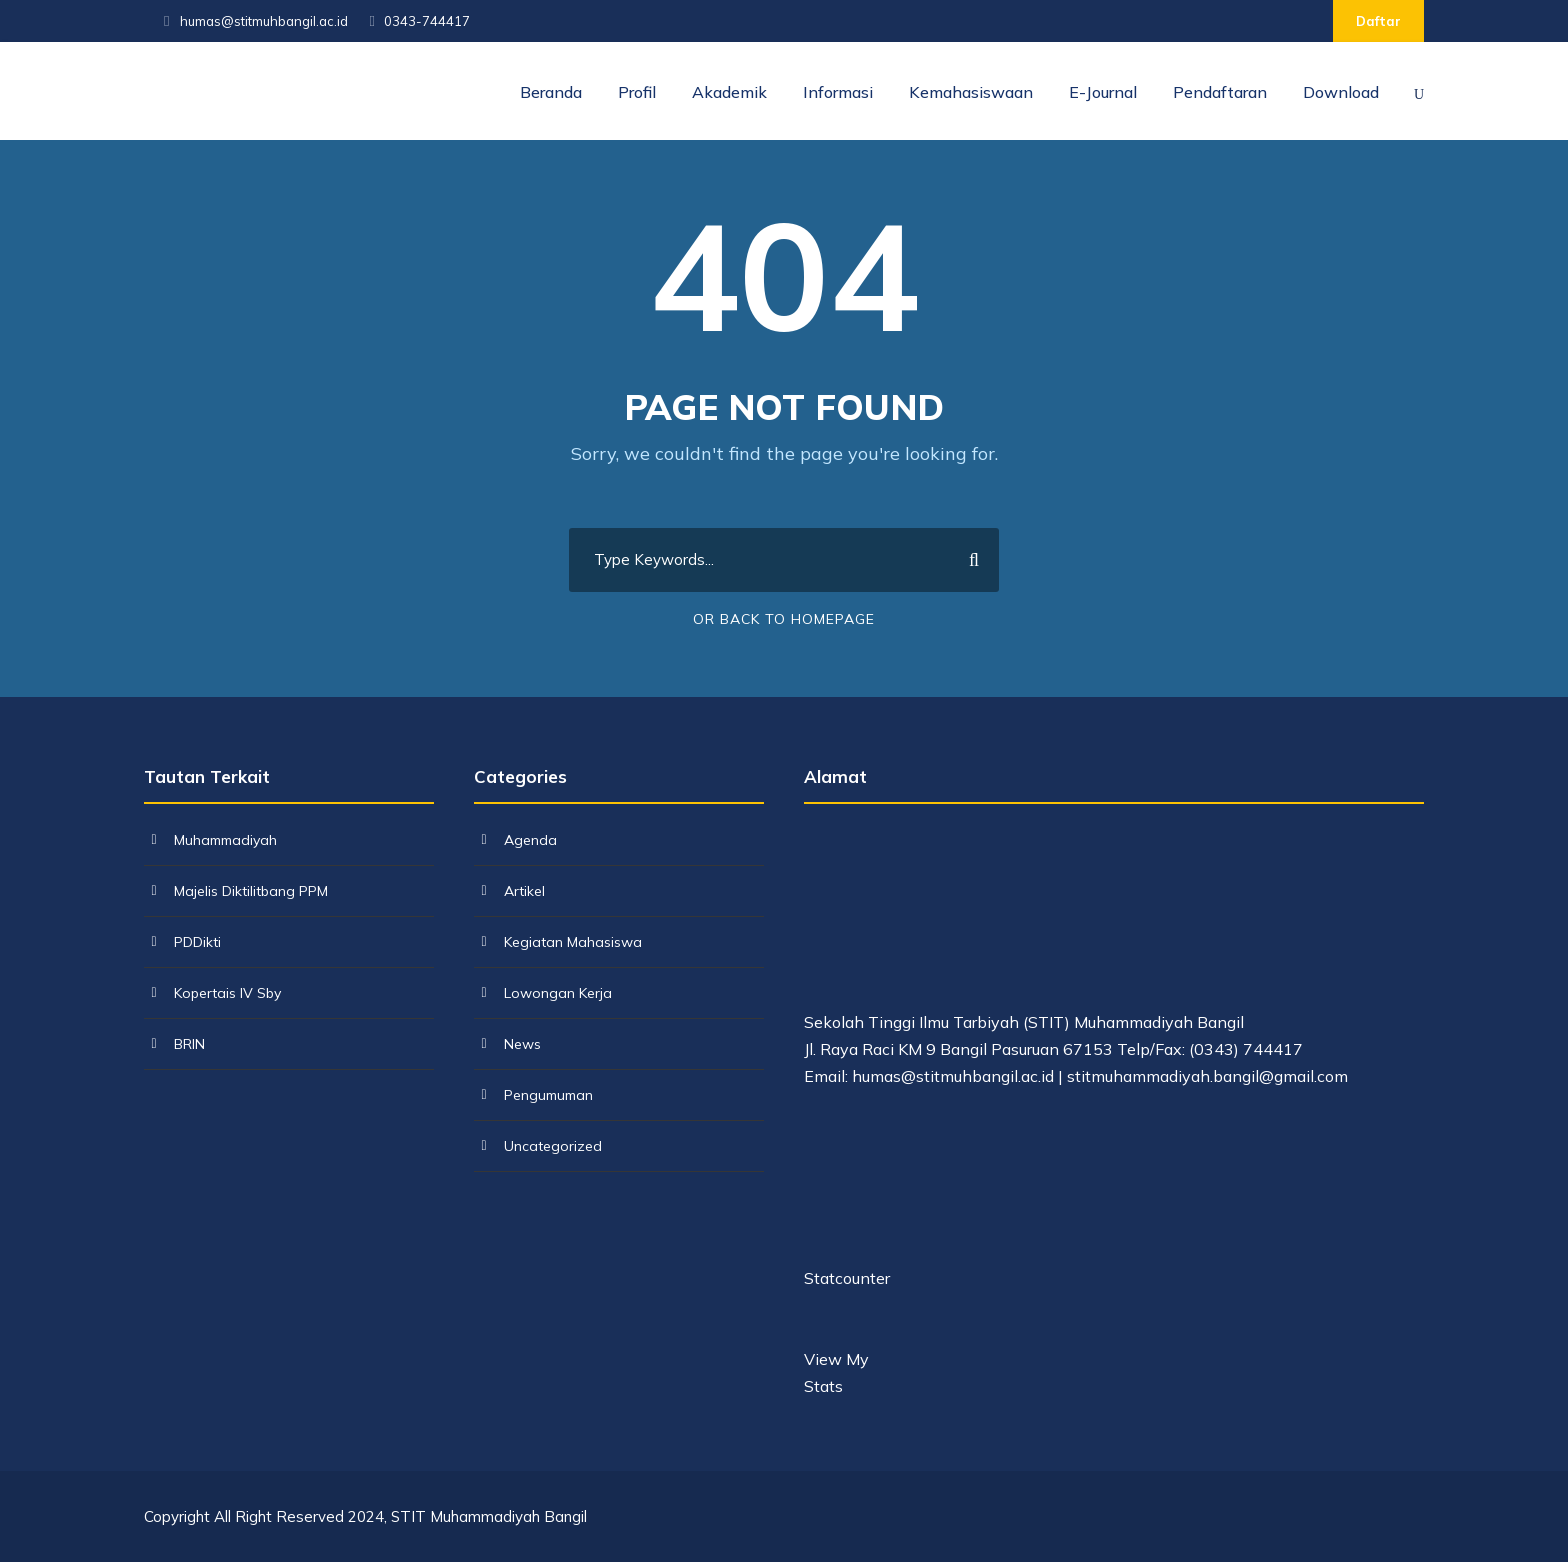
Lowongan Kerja (558, 993)
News (522, 1044)
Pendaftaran (1220, 92)
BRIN (189, 1044)
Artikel (524, 891)
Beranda (551, 92)
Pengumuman (548, 1095)
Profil (637, 92)
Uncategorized (553, 1146)
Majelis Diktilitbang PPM (251, 891)
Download (1341, 92)
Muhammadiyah (225, 840)
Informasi (838, 92)
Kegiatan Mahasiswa (573, 942)
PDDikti (197, 942)
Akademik (729, 92)
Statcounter (847, 1278)
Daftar (1378, 21)
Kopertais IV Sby (227, 993)
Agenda (530, 840)
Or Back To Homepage (784, 619)
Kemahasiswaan (971, 92)
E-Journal (1103, 92)
